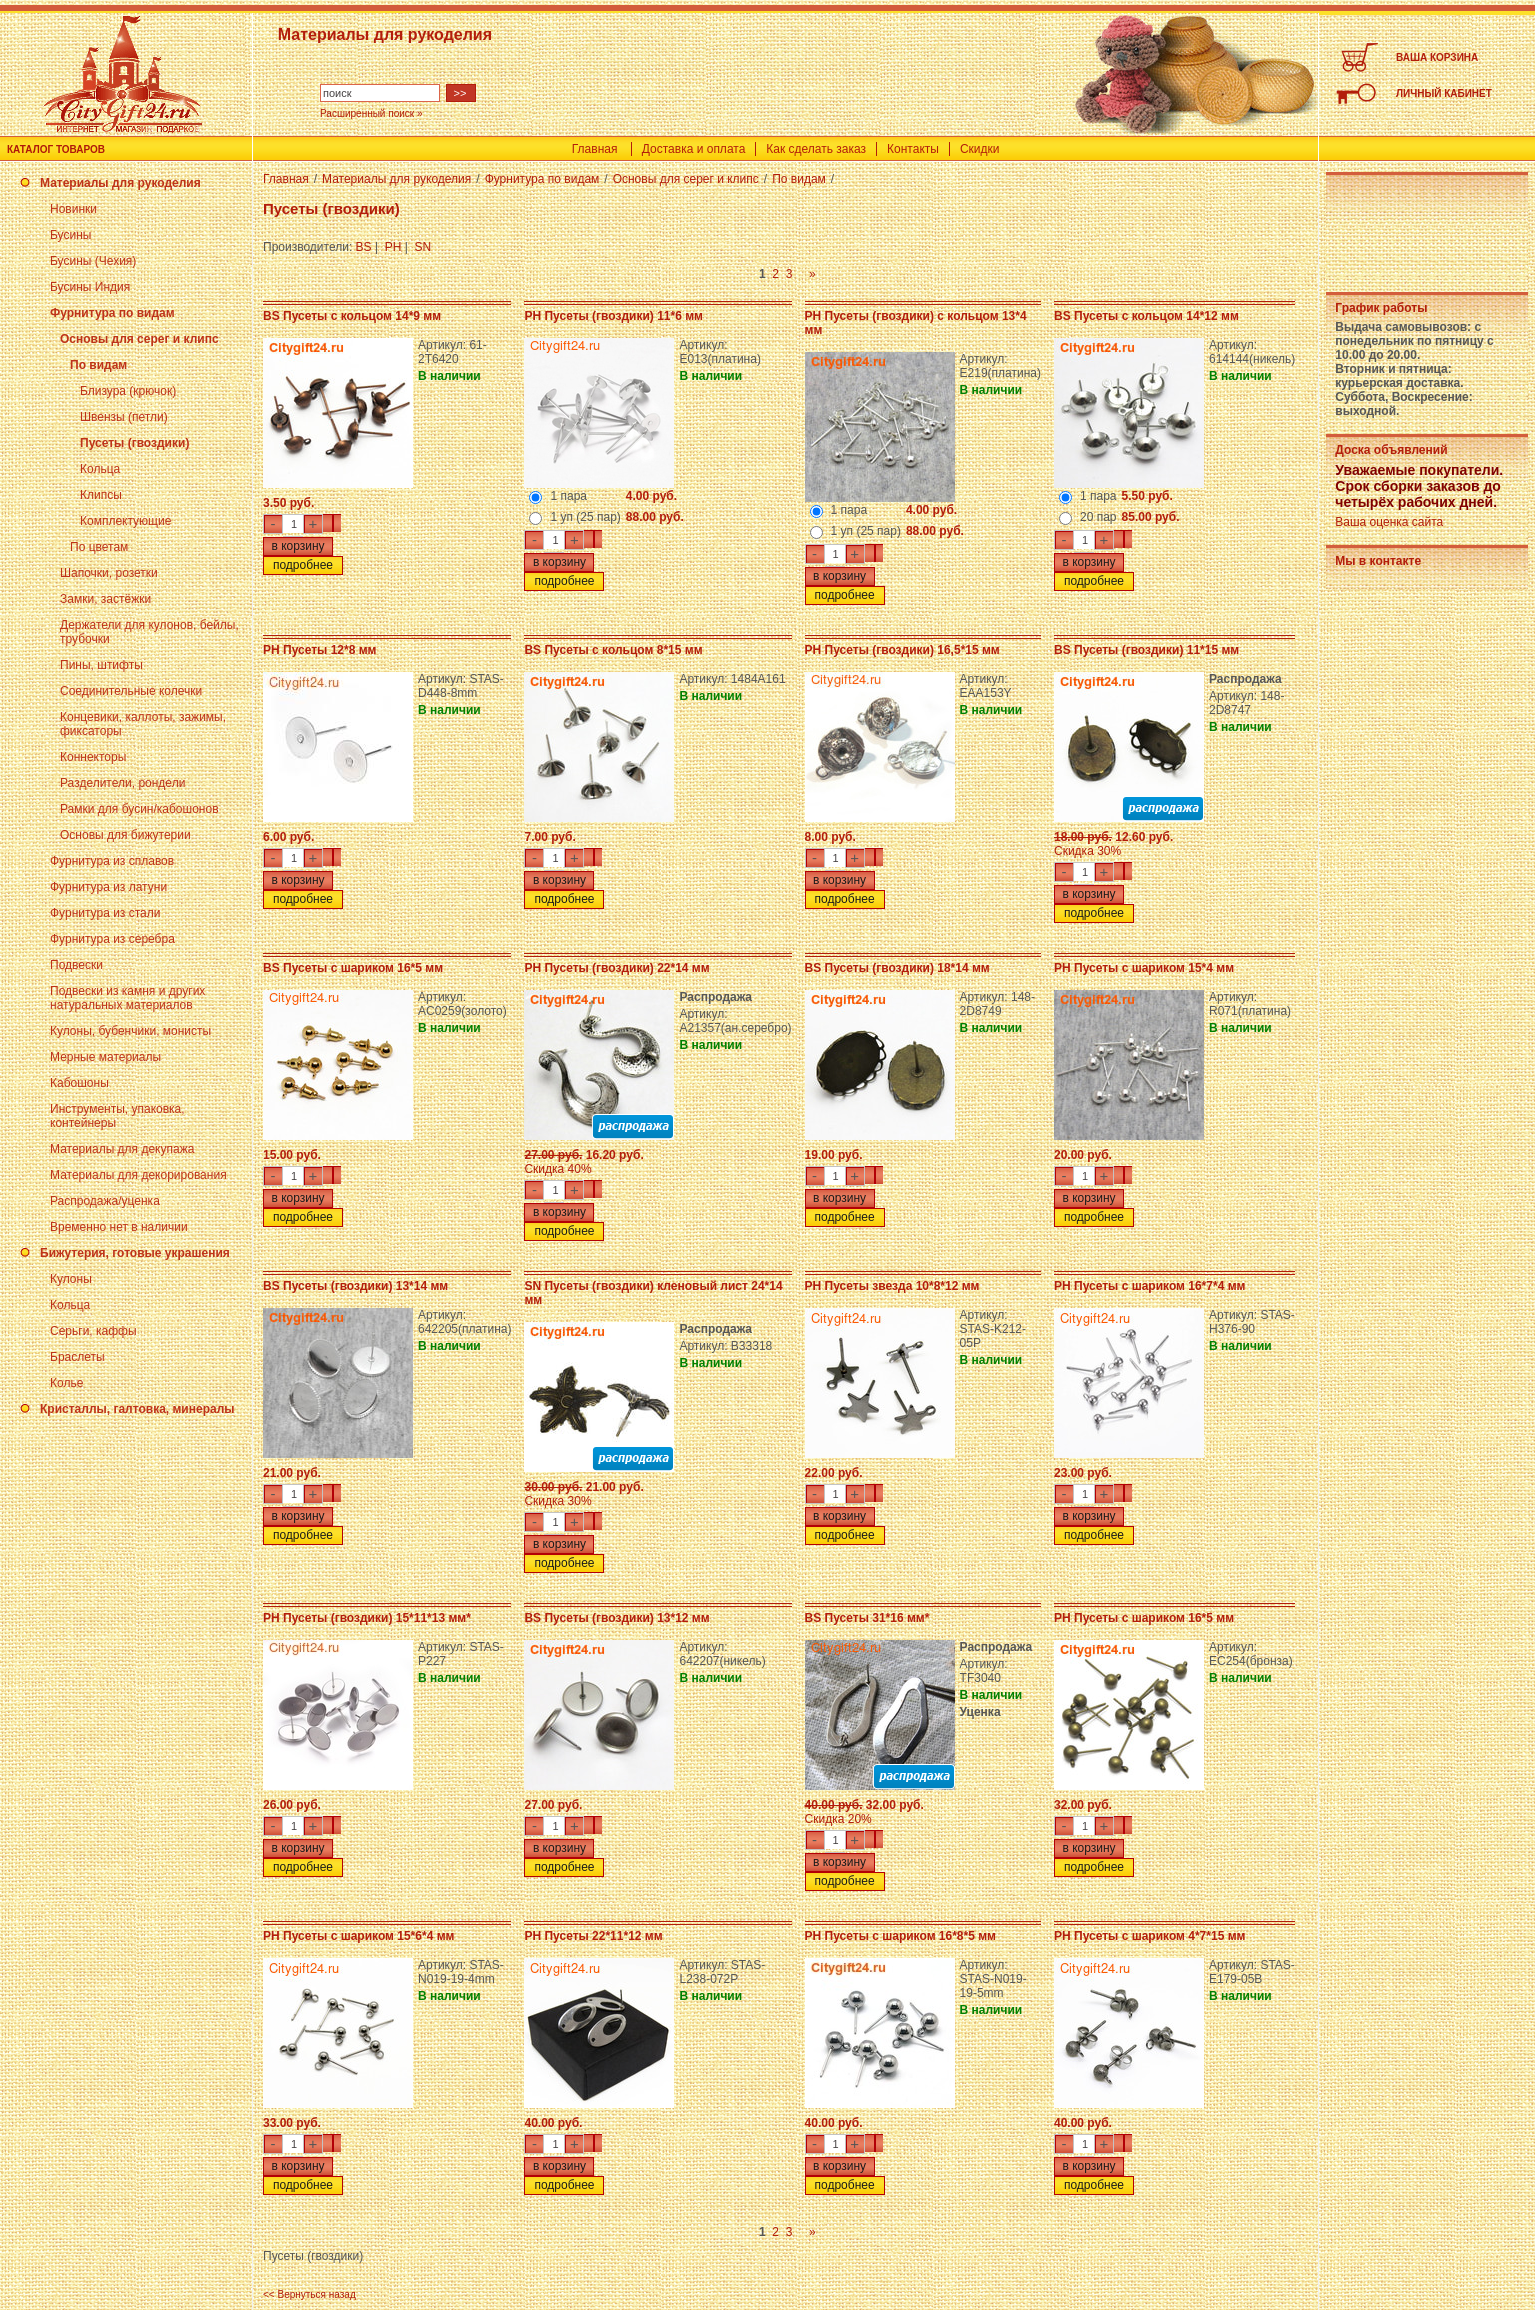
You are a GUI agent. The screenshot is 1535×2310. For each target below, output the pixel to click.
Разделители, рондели (122, 783)
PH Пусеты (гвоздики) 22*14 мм (616, 968)
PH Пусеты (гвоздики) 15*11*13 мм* (367, 1618)
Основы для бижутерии (125, 835)
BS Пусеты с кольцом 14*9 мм (352, 316)
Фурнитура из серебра (112, 939)
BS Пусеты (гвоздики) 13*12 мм (616, 1618)
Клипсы (101, 495)
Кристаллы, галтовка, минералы (137, 1409)
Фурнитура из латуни (108, 887)
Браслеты (77, 1357)
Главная (595, 149)
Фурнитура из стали (105, 913)
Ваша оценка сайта (1389, 522)
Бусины (70, 235)
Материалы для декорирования (138, 1175)
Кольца (100, 469)
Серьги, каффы (93, 1331)
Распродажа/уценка (105, 1201)
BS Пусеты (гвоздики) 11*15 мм (1146, 650)
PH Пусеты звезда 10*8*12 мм (892, 1286)
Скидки (980, 149)
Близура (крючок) (128, 391)
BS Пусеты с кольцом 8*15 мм (613, 650)
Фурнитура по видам (112, 313)
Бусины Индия (90, 287)
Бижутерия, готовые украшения (135, 1253)
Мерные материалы (105, 1057)
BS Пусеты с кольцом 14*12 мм (1146, 316)
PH (393, 247)
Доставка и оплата (694, 149)
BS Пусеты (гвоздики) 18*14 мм (897, 968)
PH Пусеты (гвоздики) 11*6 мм (613, 316)
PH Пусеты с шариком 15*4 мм (1144, 968)
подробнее (303, 565)
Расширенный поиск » (371, 113)
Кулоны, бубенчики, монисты (130, 1031)
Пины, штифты (101, 665)
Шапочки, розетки (109, 573)
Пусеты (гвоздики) (134, 443)
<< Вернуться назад (309, 2294)
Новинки (73, 209)
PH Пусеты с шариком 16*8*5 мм (900, 1936)
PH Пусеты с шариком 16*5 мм (1144, 1618)
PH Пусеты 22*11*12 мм (593, 1936)
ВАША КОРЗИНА (1437, 57)
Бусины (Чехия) (93, 261)
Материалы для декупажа (122, 1149)
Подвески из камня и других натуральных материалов (127, 998)
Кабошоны (79, 1083)
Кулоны (71, 1279)
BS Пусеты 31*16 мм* (867, 1618)
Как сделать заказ (816, 149)
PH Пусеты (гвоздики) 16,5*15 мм (902, 650)
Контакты (913, 149)
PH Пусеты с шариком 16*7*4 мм (1149, 1286)
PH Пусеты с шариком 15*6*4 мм (358, 1936)
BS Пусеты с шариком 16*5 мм (353, 968)
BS (364, 247)
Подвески (76, 965)
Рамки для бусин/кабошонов (139, 809)
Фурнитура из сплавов (112, 861)
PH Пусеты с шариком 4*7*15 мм (1149, 1936)
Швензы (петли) (124, 417)
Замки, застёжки (105, 599)
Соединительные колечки (131, 691)
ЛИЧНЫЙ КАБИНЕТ (1444, 93)
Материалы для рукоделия (120, 183)
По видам (98, 365)
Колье (66, 1383)
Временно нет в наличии (119, 1227)
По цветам (99, 547)
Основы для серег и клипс (139, 339)
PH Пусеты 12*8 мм (319, 650)
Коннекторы (93, 757)
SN (423, 247)
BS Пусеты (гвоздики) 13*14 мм (355, 1286)
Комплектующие (125, 521)
